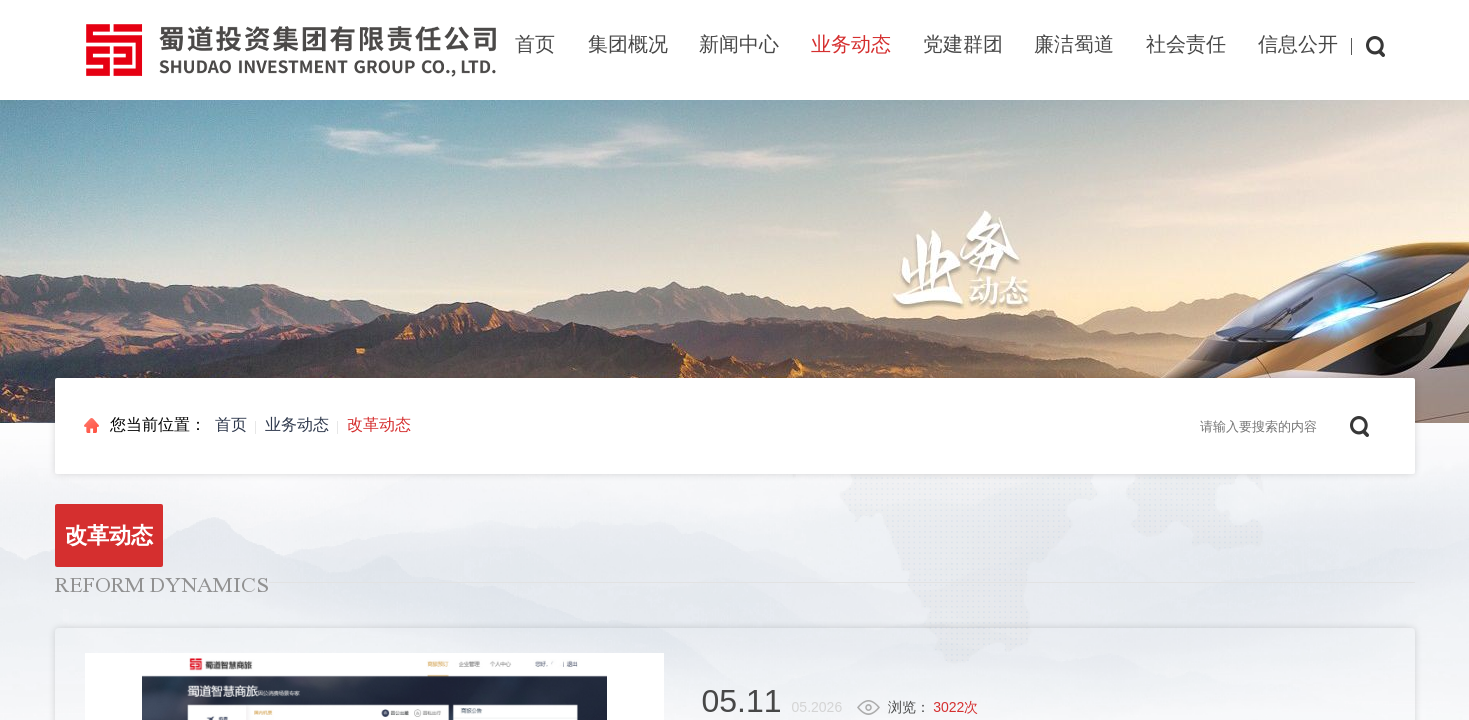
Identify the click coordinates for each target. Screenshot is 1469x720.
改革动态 (379, 424)
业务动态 (297, 424)
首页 (535, 44)
